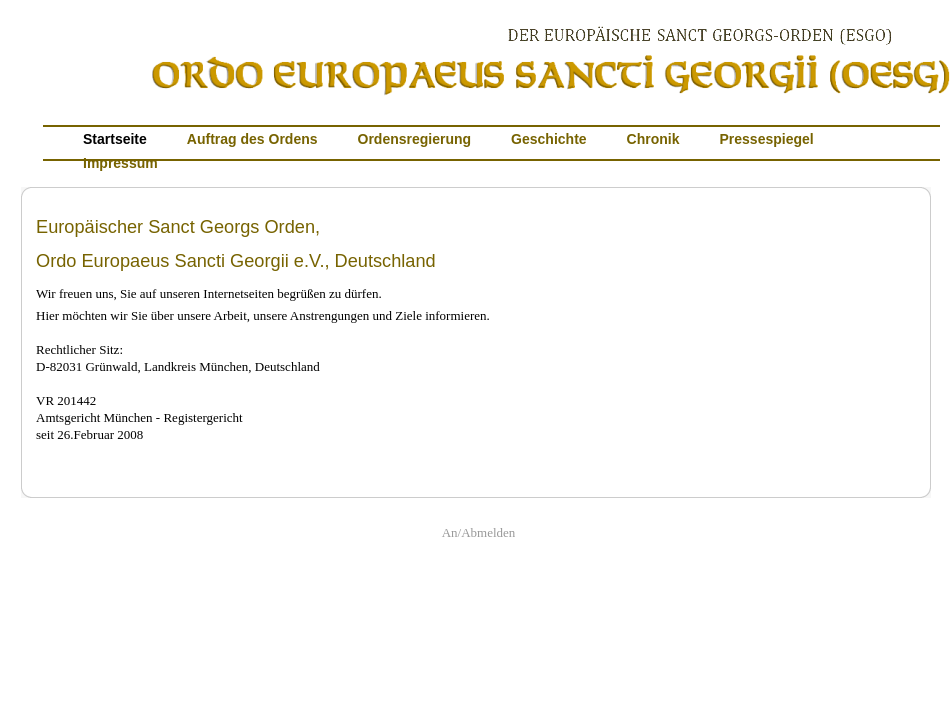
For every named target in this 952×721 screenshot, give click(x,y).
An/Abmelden (479, 532)
